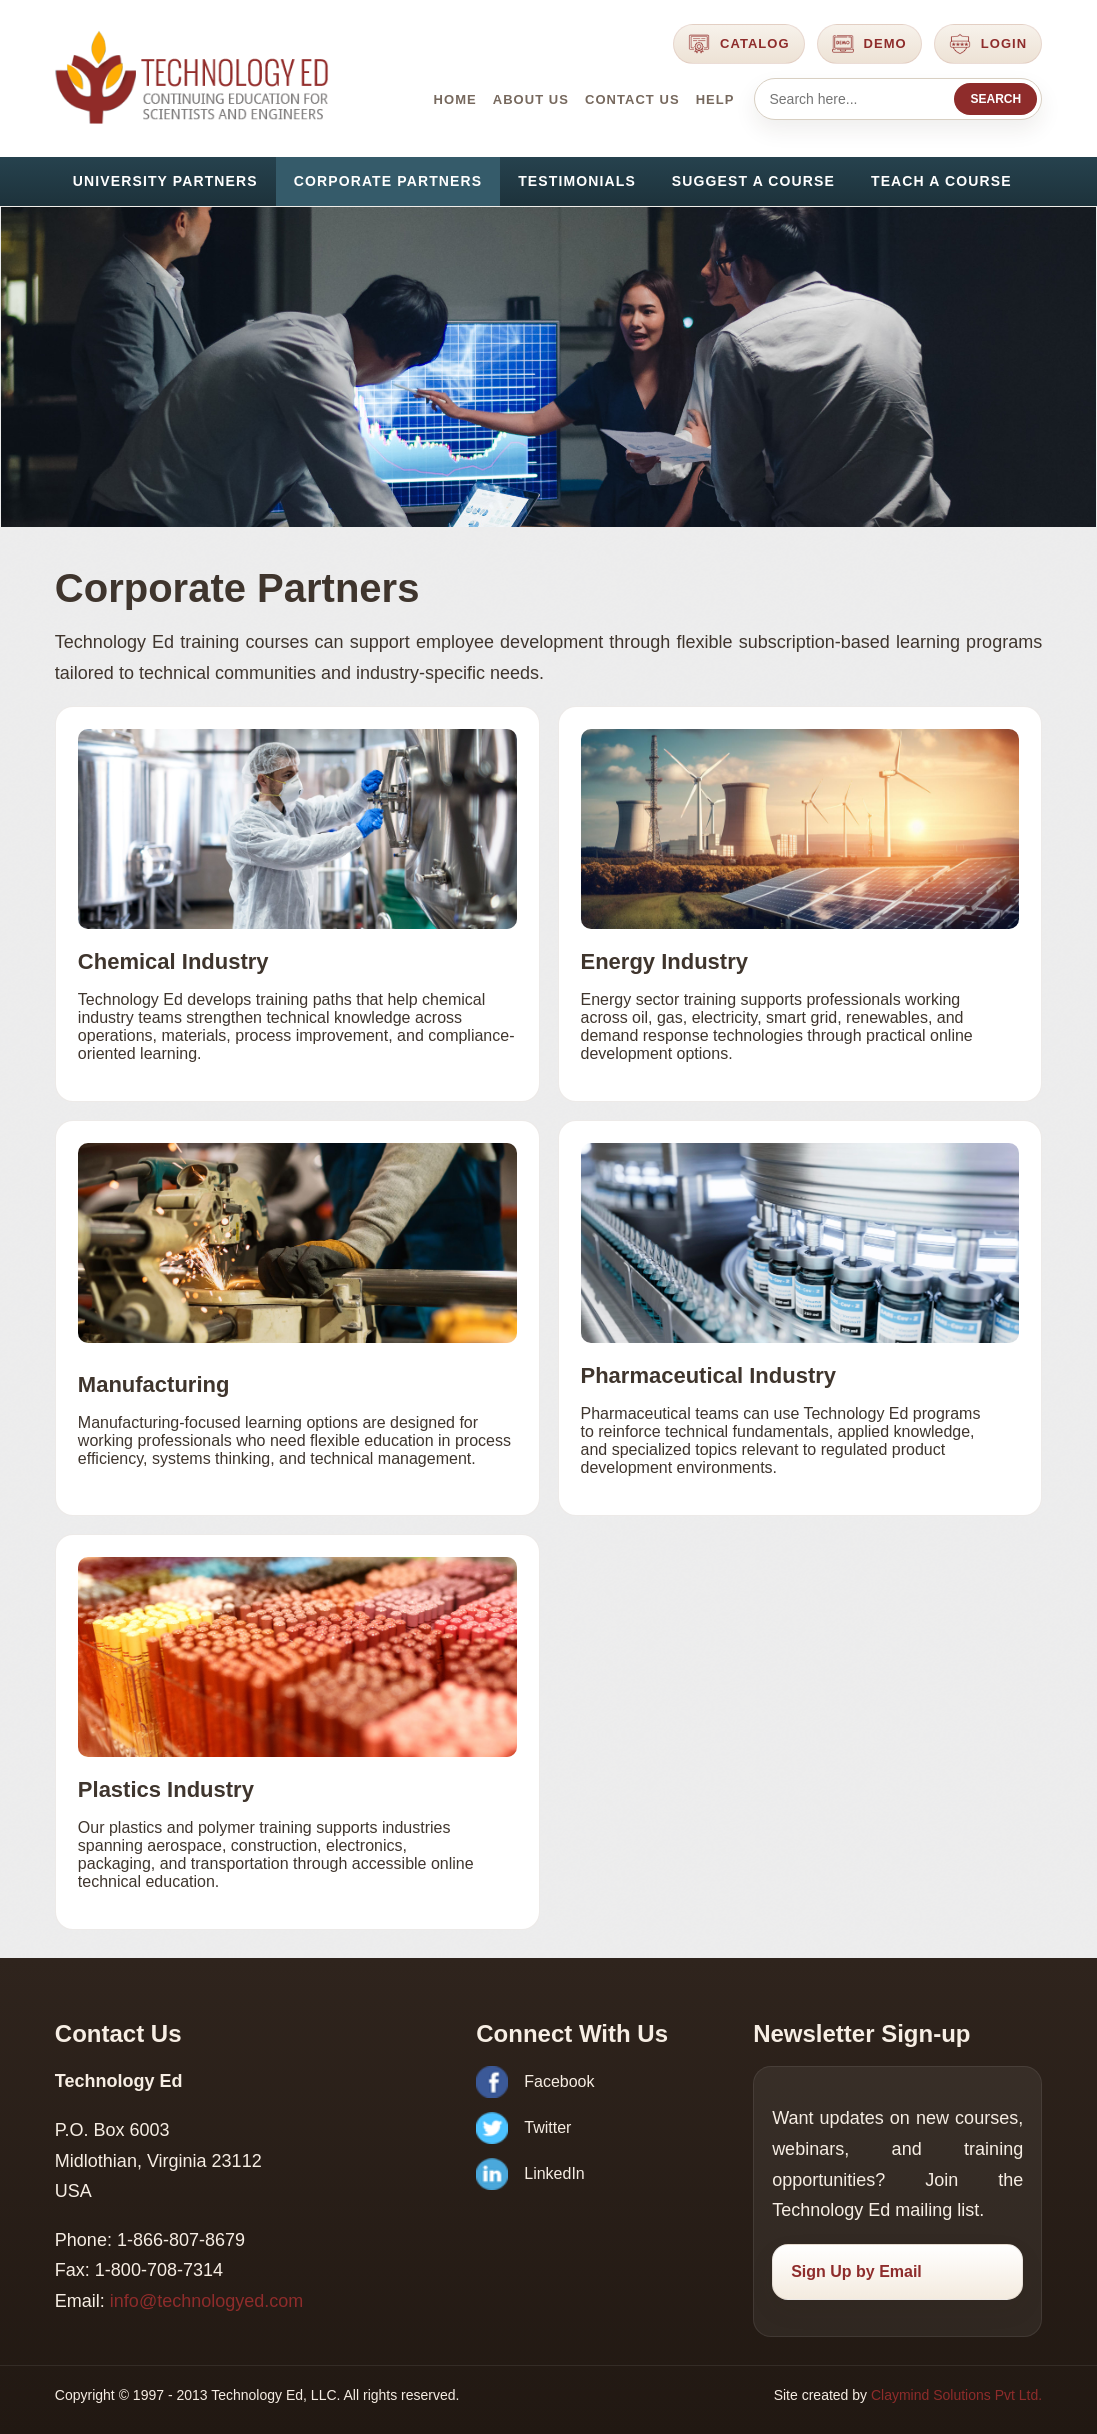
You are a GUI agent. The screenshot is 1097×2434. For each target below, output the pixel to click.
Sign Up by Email (856, 2271)
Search (995, 99)
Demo (869, 44)
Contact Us (632, 99)
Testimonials (577, 181)
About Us (531, 99)
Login (988, 44)
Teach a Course (941, 181)
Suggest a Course (753, 181)
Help (715, 99)
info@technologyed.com (206, 2301)
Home (455, 99)
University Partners (165, 181)
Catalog (739, 44)
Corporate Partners (388, 181)
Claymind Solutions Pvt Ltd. (956, 2395)
